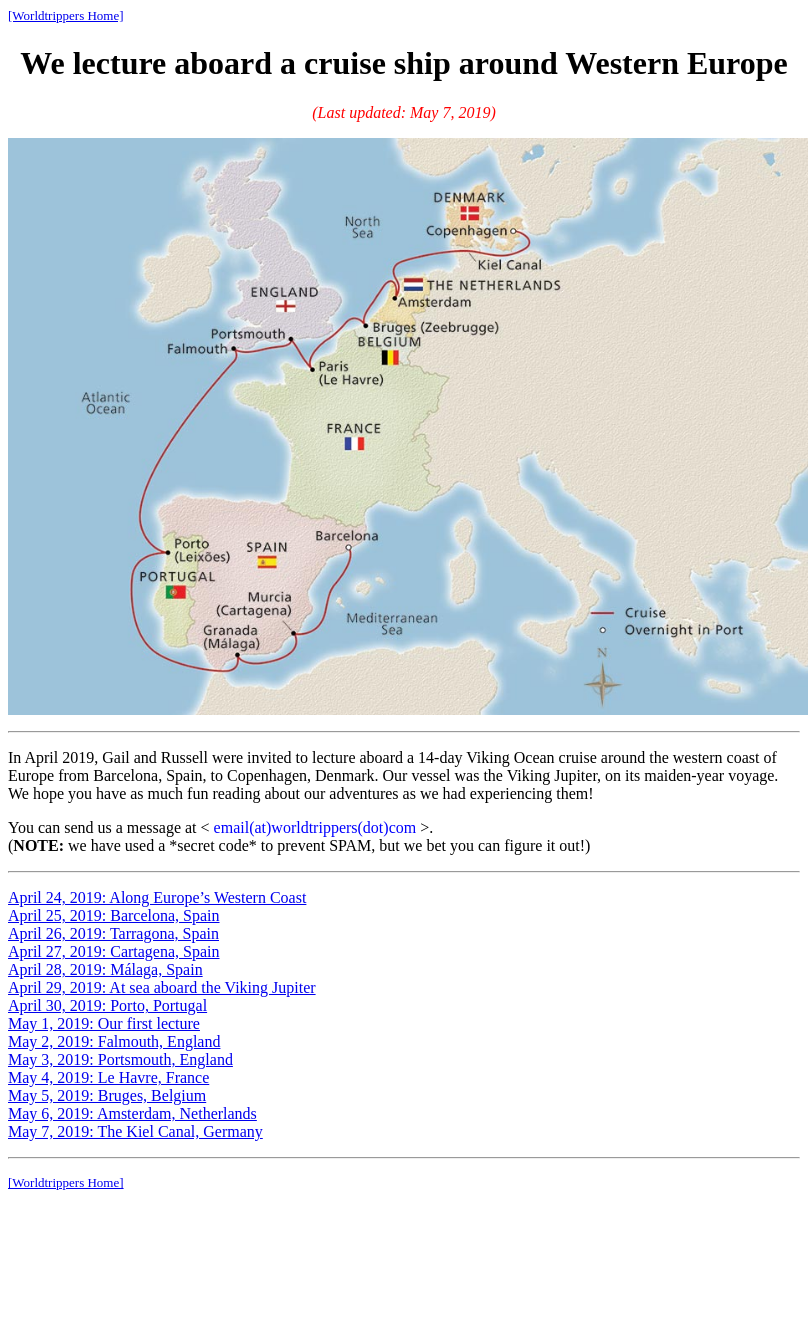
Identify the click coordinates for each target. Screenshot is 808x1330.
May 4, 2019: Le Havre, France (108, 1077)
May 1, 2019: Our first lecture (104, 1023)
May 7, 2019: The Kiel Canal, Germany (135, 1131)
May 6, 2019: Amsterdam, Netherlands (132, 1113)
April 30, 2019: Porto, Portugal (107, 1005)
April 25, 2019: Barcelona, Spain (114, 915)
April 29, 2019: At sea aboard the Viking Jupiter (162, 987)
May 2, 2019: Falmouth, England (114, 1041)
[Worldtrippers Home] (66, 15)
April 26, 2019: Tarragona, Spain (113, 933)
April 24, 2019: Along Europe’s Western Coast (157, 897)
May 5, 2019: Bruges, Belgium (107, 1095)
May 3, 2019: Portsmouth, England (120, 1059)
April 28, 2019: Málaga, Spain (105, 969)
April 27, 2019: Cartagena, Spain (114, 951)
